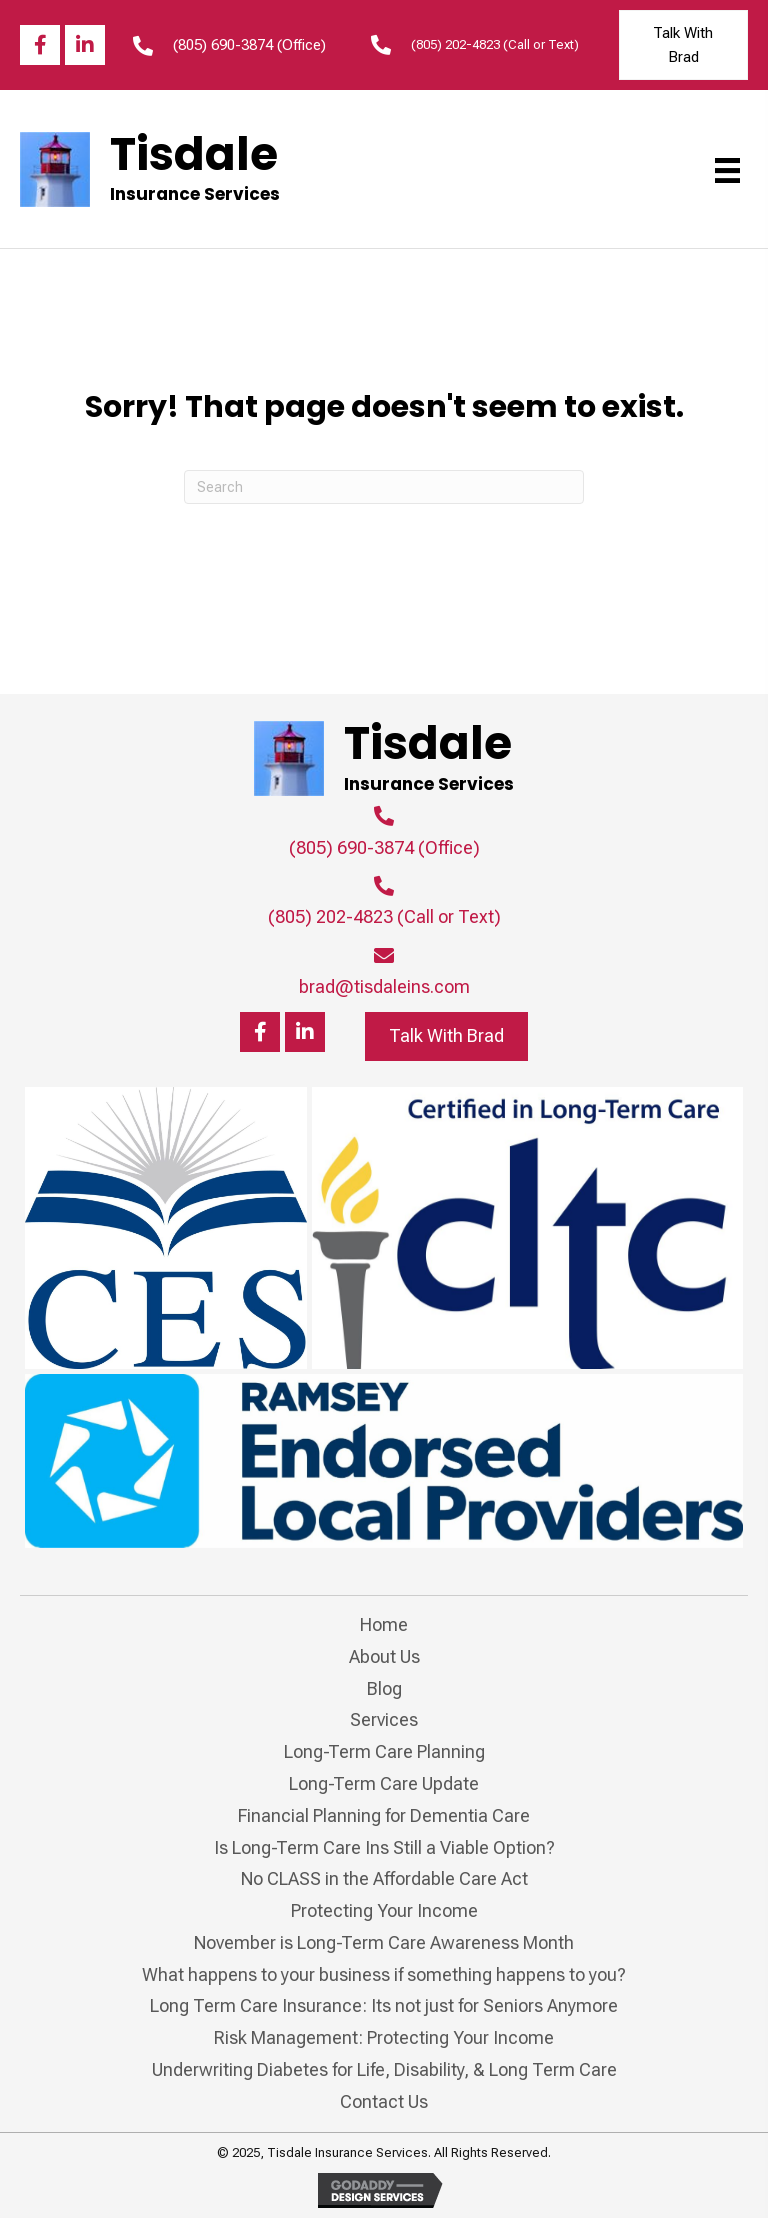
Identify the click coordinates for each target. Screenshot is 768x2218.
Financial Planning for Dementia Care (384, 1815)
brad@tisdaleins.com (384, 986)
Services (384, 1719)
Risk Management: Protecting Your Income (384, 2037)
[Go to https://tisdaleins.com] (152, 169)
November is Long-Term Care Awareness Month (384, 1942)
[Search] (384, 487)
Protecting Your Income (384, 1910)
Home (384, 1624)
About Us (384, 1656)
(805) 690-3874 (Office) (249, 45)
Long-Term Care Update (384, 1783)
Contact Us (384, 2101)
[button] (40, 45)
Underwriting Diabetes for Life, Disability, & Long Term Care (384, 2069)
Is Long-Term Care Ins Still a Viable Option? (384, 1847)
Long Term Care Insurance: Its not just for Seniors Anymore (384, 2005)
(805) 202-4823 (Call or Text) (495, 44)
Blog (384, 1688)
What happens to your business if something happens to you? (384, 1974)
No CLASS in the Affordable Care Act (384, 1878)
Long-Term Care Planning (384, 1751)
